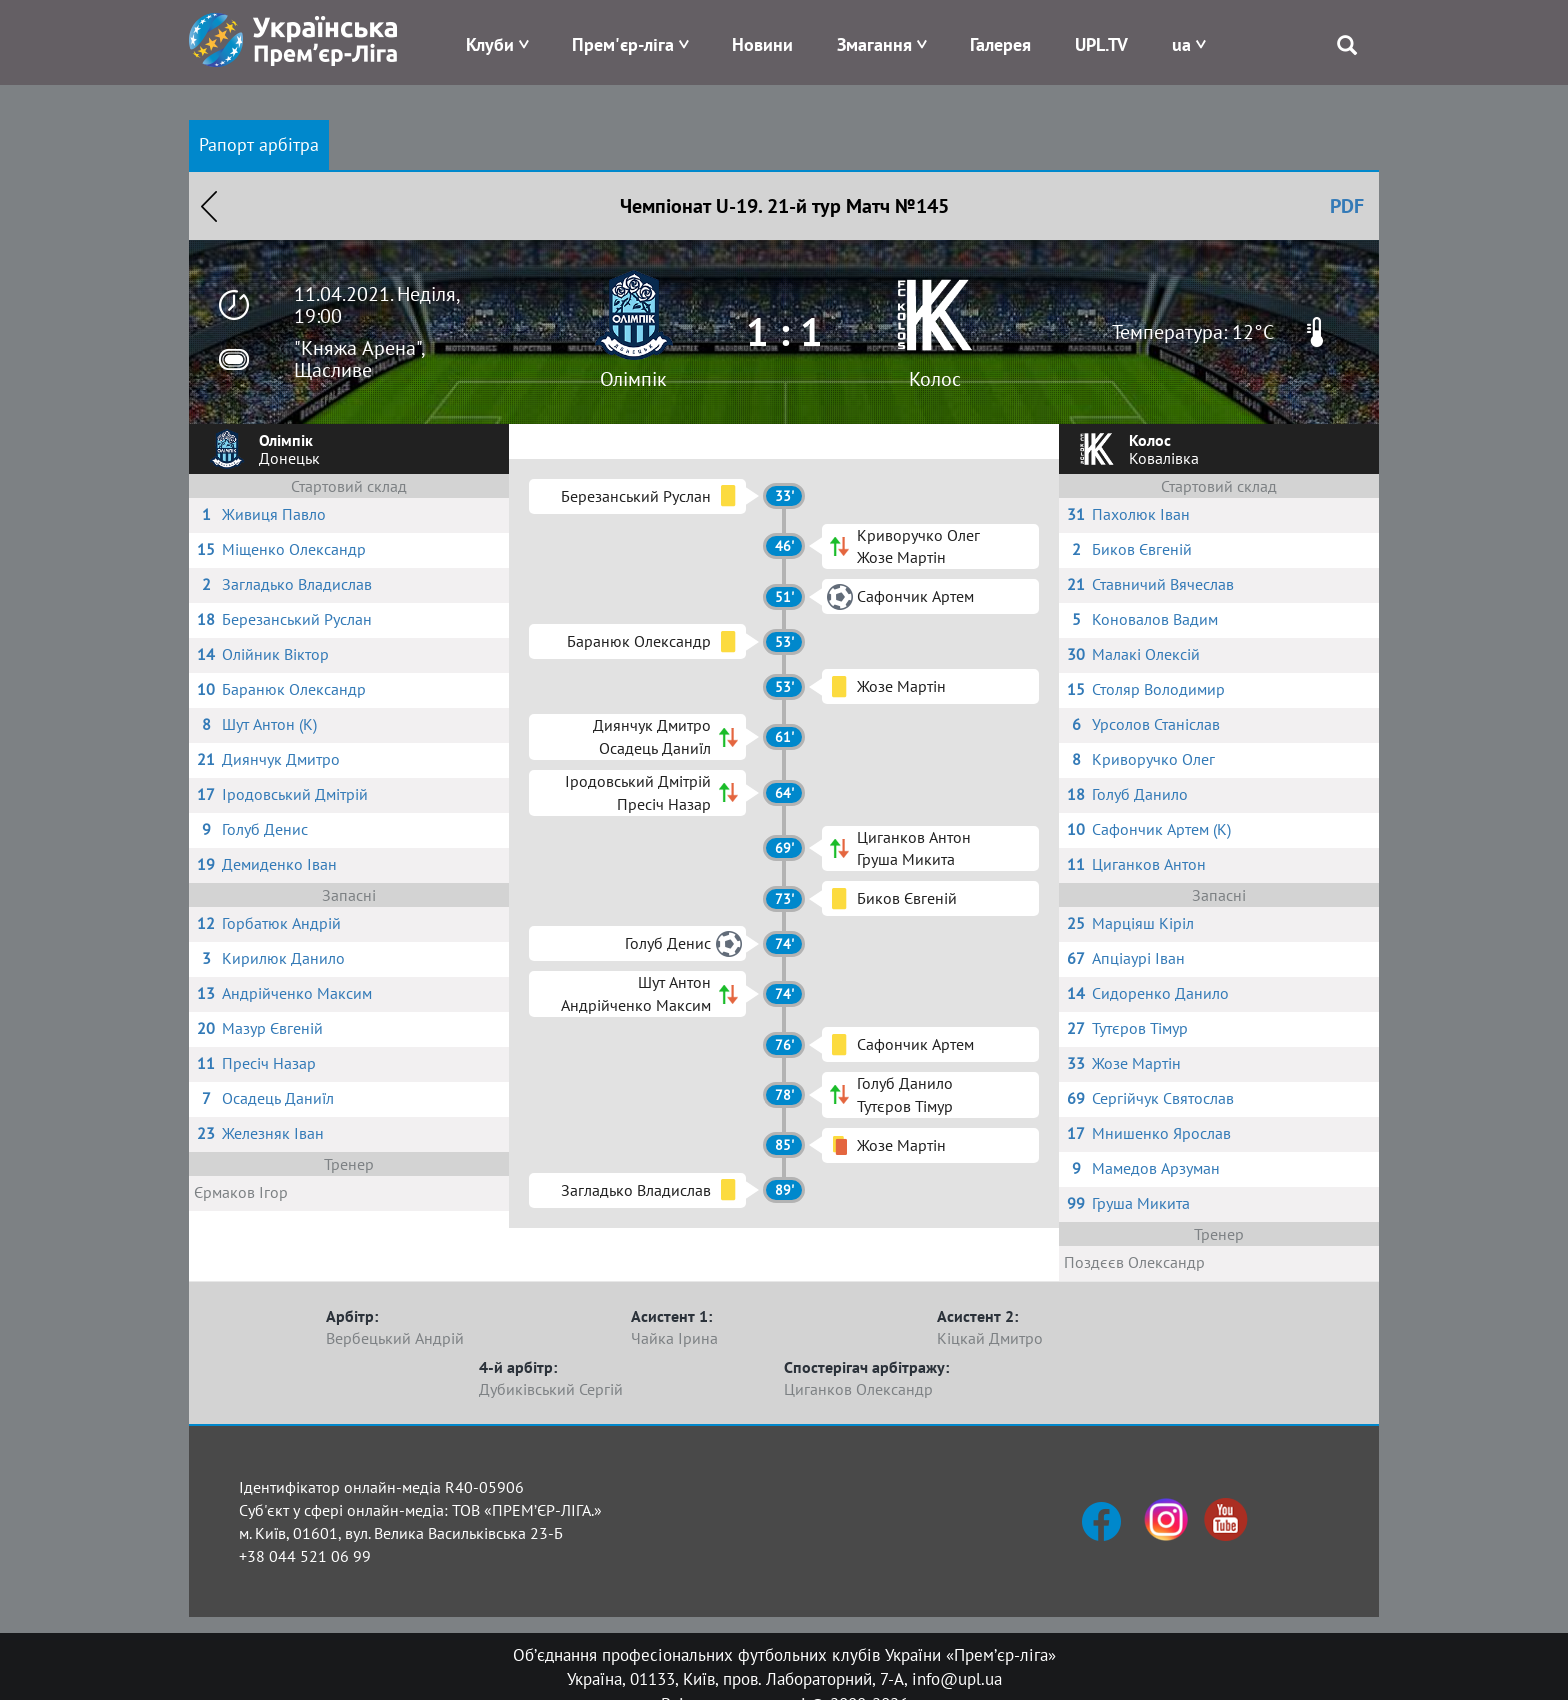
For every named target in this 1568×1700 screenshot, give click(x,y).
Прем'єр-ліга (623, 44)
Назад (209, 206)
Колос (935, 379)
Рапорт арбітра (259, 144)
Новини (762, 44)
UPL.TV (1101, 44)
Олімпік (633, 379)
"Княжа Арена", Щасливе (359, 359)
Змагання (874, 44)
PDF (1347, 206)
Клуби (490, 44)
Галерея (1000, 44)
